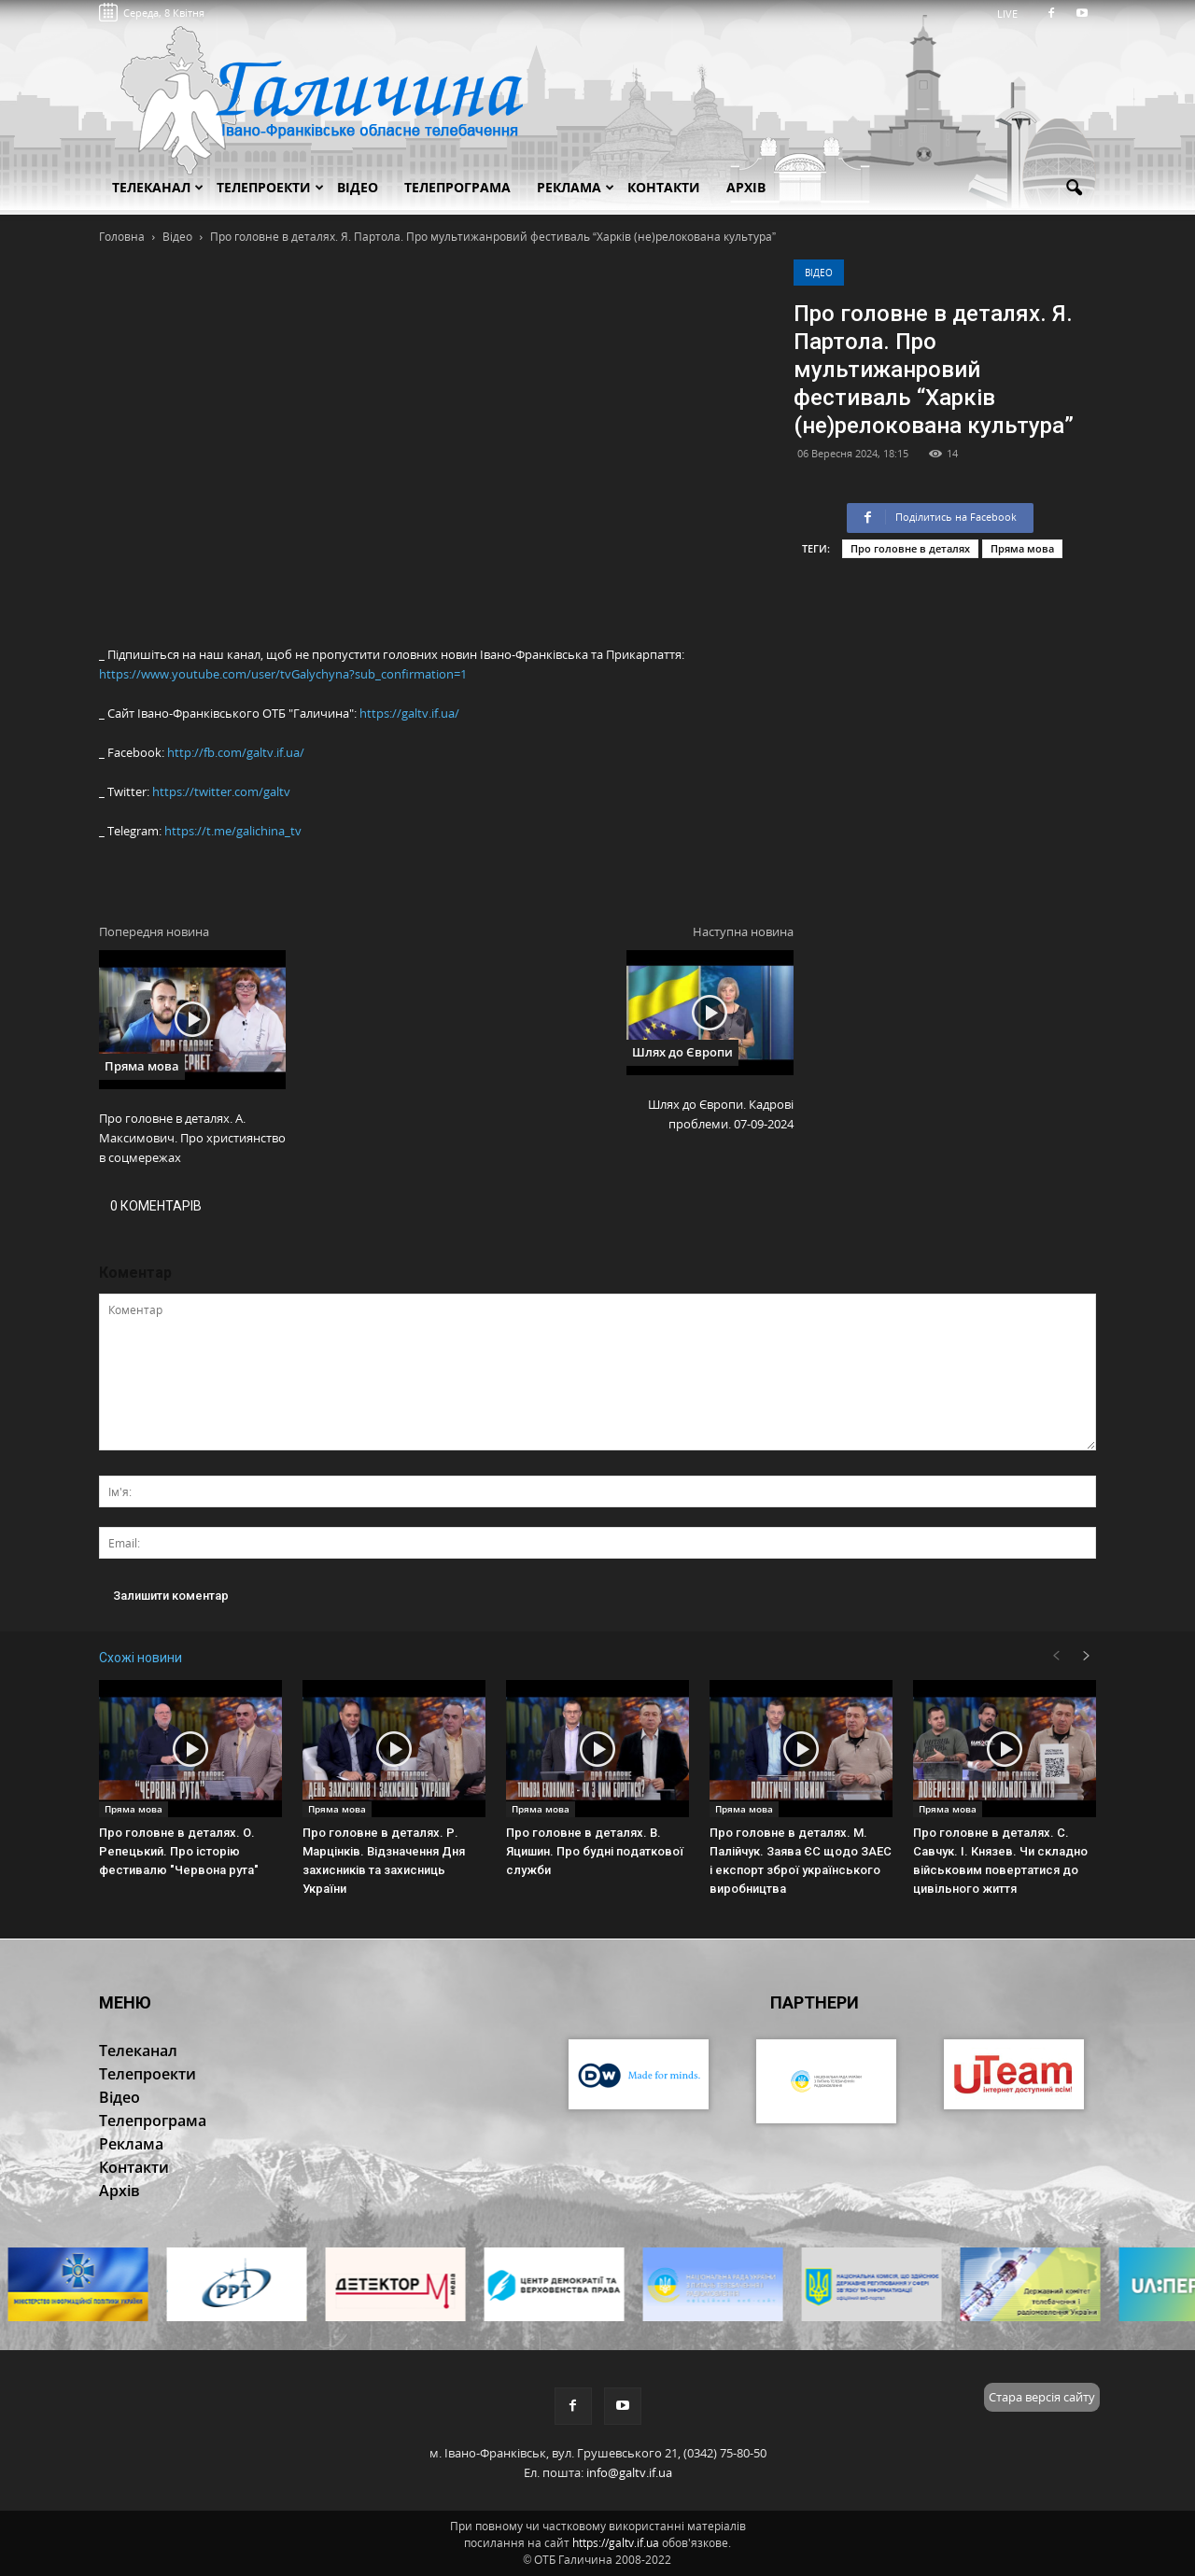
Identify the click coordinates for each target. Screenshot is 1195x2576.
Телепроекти (270, 187)
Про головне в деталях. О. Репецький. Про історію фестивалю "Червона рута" (179, 1851)
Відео (819, 272)
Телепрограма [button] (457, 187)
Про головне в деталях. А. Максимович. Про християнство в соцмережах (192, 1138)
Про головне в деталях (910, 548)
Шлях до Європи (682, 1051)
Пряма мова (1022, 548)
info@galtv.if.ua (629, 2472)
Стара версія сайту (1042, 2396)
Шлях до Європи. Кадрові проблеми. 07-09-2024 (721, 1114)
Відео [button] (357, 187)
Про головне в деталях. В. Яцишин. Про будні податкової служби (594, 1851)
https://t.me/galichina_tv (233, 830)
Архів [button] (746, 187)
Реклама (575, 187)
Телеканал (158, 187)
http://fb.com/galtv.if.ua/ (235, 752)
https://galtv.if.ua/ (409, 713)
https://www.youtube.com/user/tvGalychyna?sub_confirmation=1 (283, 673)
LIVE (1013, 14)
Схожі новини (140, 1657)
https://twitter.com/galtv (221, 791)
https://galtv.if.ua (615, 2543)
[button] (1073, 188)
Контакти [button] (663, 187)
